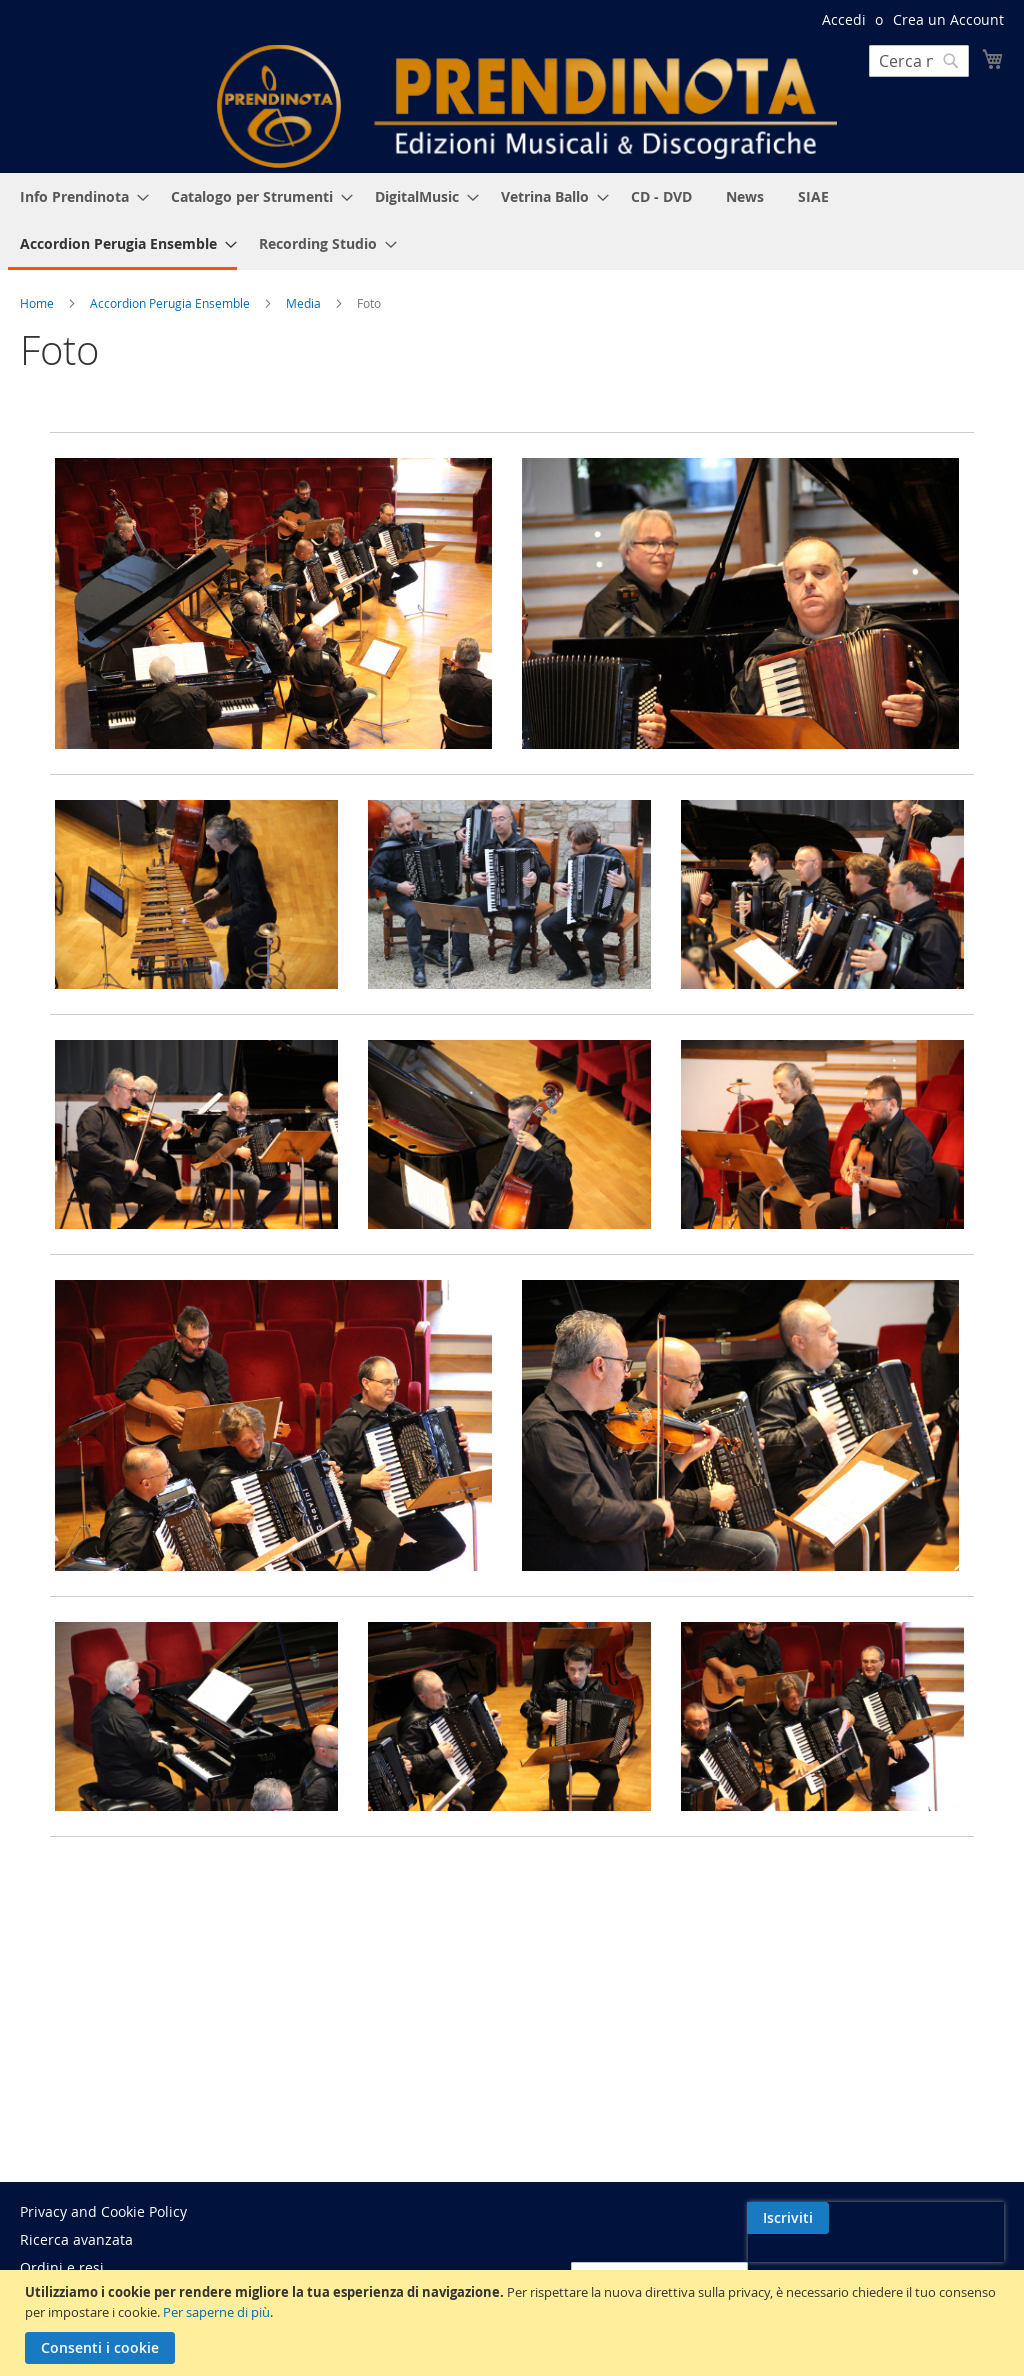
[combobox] (919, 61)
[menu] (512, 221)
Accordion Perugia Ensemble (171, 303)
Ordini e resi (62, 2267)
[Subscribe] (963, 2218)
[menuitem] (78, 196)
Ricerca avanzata (76, 2239)
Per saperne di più (216, 2312)
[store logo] (527, 106)
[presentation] (831, 2264)
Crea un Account (948, 19)
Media (305, 303)
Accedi (844, 19)
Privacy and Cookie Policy (103, 2211)
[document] (514, 2323)
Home (38, 303)
